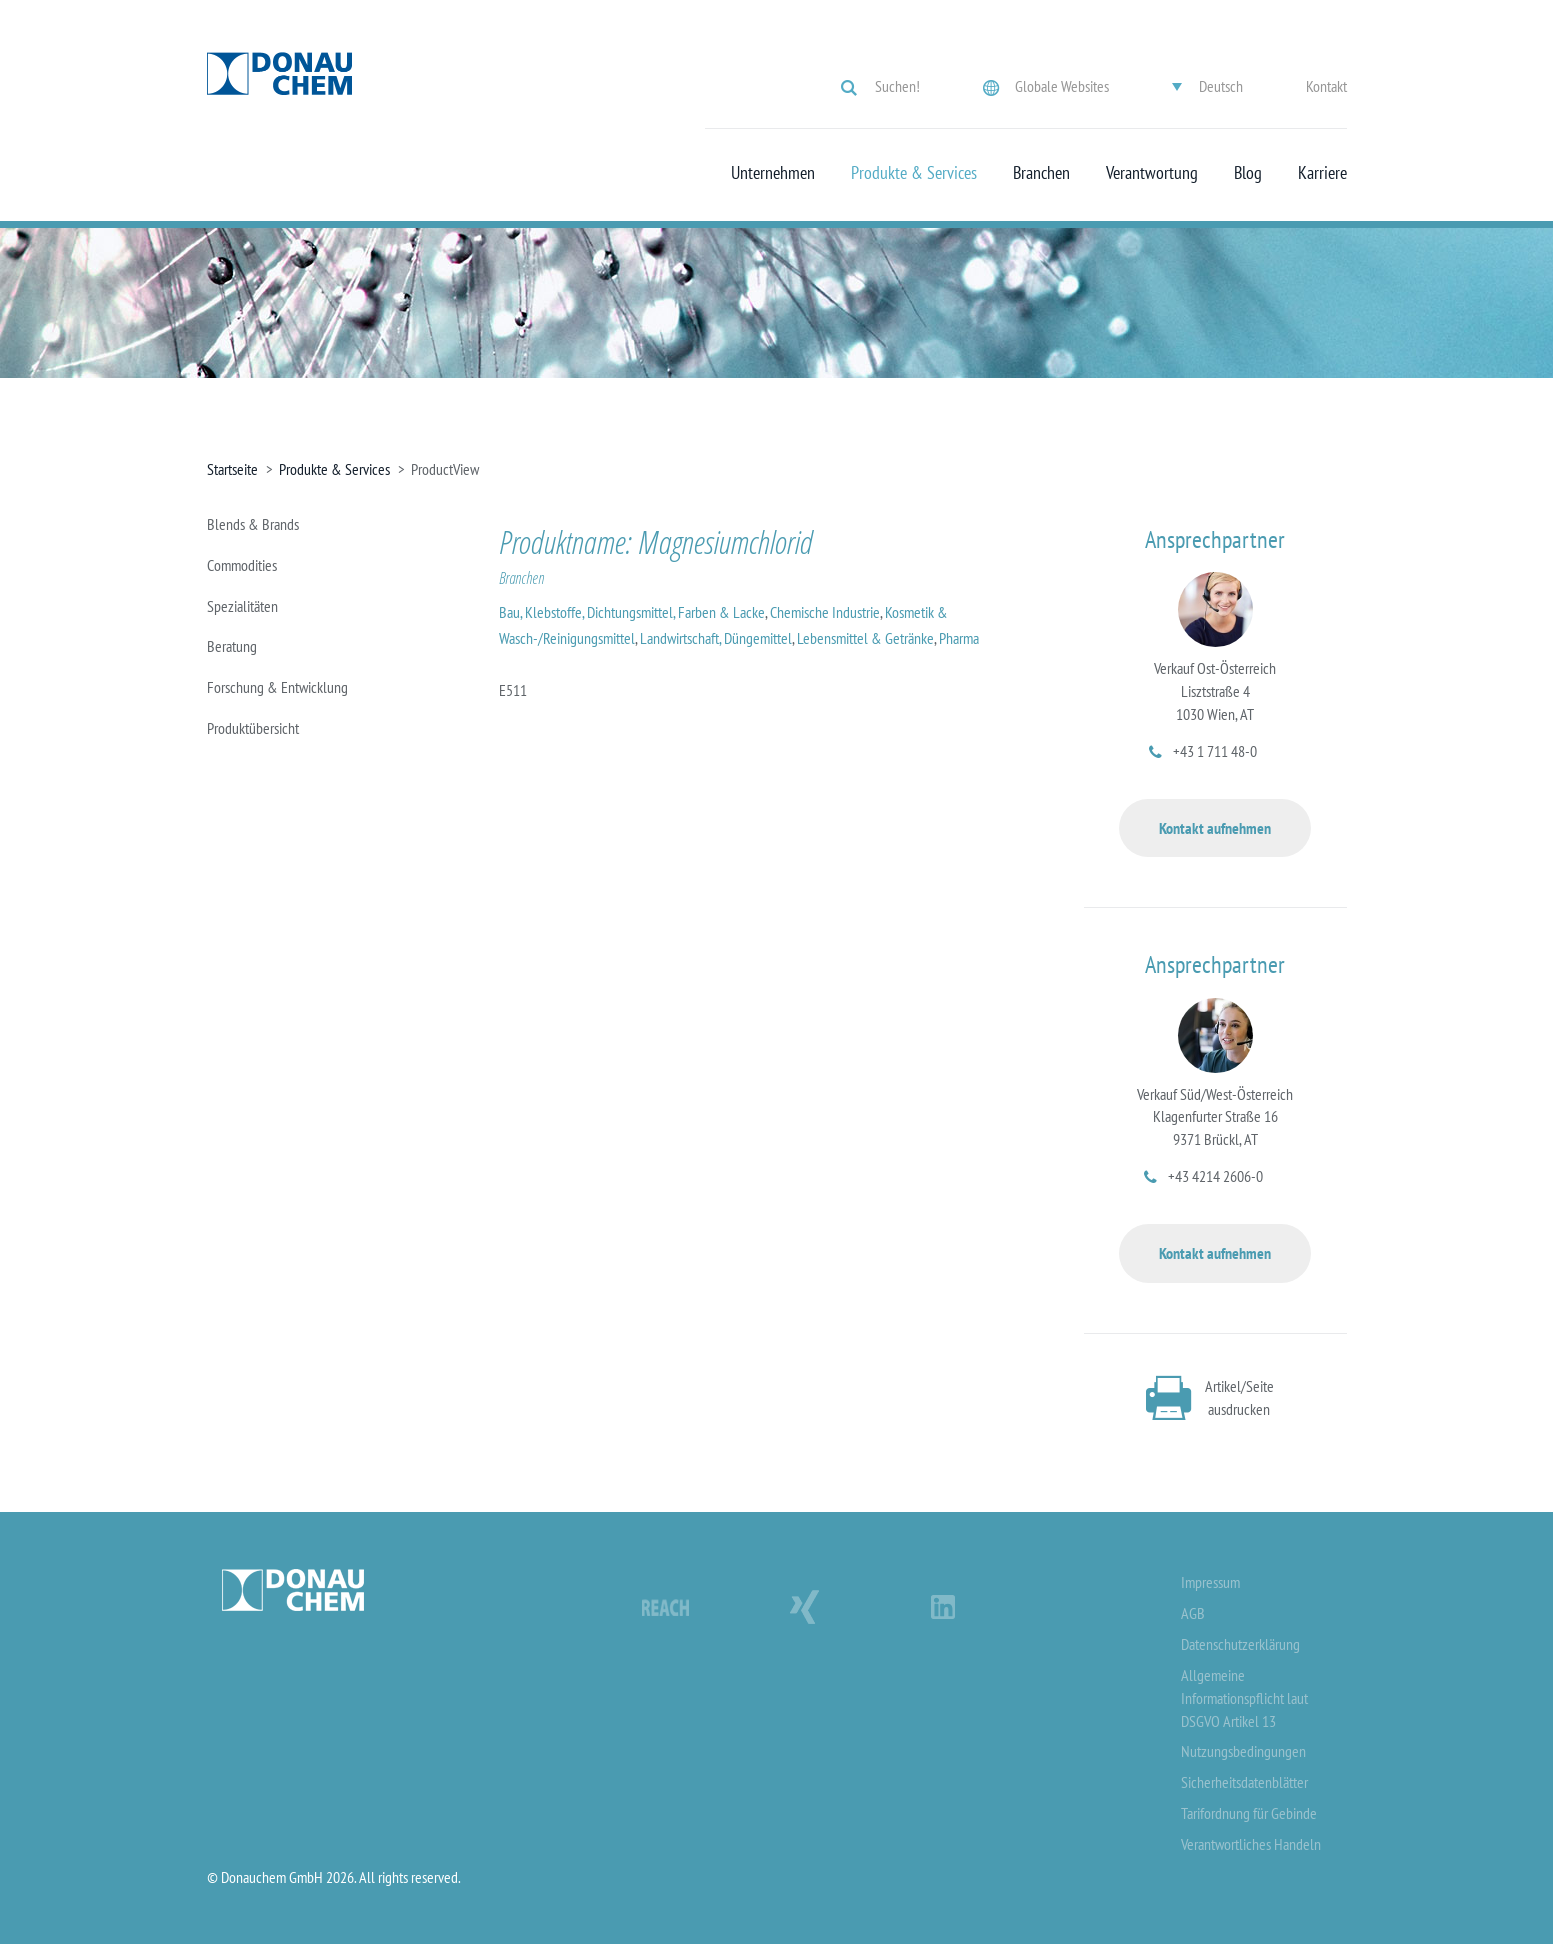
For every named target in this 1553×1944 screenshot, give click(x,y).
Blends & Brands (253, 524)
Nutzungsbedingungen (1243, 1751)
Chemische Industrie (825, 612)
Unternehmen (773, 173)
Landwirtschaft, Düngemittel (716, 638)
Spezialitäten (242, 606)
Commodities (242, 565)
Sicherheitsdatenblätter (1244, 1782)
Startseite (232, 469)
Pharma (959, 638)
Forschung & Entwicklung (277, 687)
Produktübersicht (253, 728)
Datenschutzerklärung (1240, 1644)
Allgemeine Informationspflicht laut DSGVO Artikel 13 (1244, 1698)
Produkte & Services (914, 173)
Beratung (232, 646)
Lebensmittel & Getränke (865, 638)
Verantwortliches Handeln (1251, 1844)
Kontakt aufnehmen (1215, 828)
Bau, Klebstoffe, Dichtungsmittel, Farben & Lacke (632, 612)
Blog (1248, 173)
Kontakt (1326, 86)
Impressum (1210, 1582)
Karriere (1322, 173)
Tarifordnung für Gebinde (1249, 1813)
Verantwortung (1152, 173)
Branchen (1041, 173)
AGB (1193, 1613)
